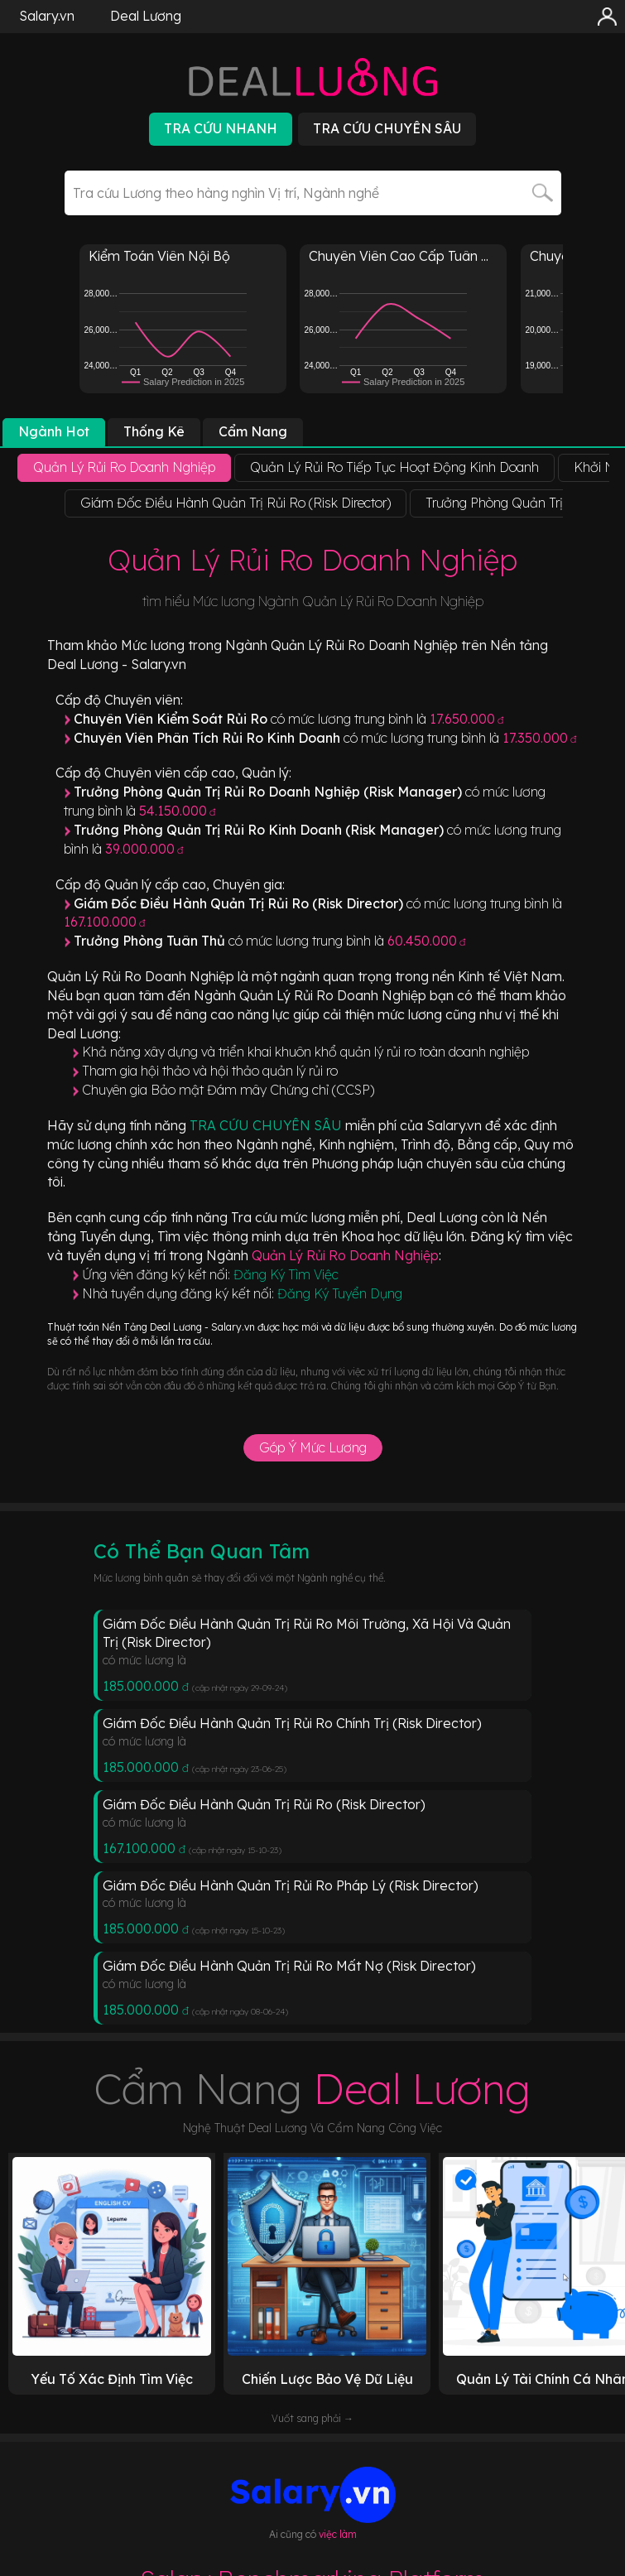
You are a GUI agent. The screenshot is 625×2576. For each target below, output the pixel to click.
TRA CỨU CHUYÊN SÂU (267, 1125)
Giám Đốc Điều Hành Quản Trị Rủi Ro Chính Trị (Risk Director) (292, 1723)
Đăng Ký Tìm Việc (286, 1274)
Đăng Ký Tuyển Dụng (339, 1293)
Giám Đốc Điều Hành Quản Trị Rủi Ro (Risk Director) (264, 1804)
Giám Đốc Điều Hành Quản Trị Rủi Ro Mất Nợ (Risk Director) (289, 1965)
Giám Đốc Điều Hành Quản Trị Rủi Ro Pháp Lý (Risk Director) (290, 1885)
